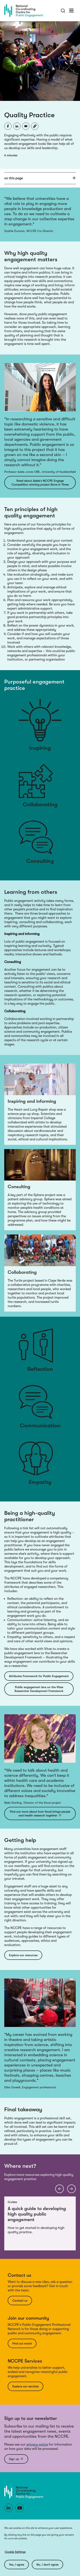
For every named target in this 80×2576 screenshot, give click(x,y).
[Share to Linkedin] (16, 126)
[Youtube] (19, 2508)
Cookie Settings (15, 2551)
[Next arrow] (71, 2189)
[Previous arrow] (59, 2189)
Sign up (16, 2459)
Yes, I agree (16, 2564)
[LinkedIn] (8, 2508)
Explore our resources (23, 1955)
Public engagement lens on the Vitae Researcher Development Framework (39, 1689)
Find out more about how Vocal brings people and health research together (40, 1813)
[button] (34, 126)
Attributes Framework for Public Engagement (39, 1676)
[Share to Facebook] (8, 126)
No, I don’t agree (47, 2564)
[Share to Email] (25, 126)
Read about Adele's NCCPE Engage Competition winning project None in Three (40, 482)
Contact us (19, 2300)
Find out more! (22, 2343)
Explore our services (25, 2386)
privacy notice (37, 2444)
